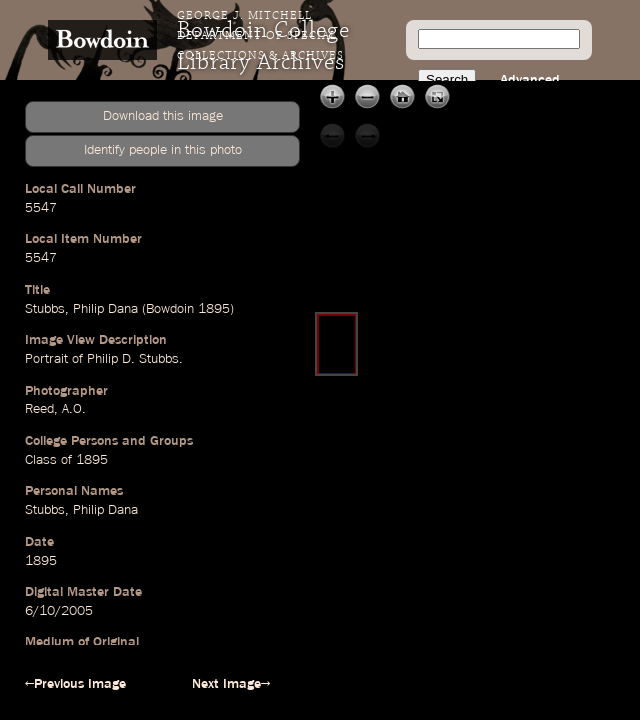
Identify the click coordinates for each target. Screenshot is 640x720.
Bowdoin (170, 309)
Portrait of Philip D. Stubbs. (104, 359)
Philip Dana (105, 309)
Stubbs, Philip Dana (81, 510)
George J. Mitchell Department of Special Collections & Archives (260, 36)
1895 (214, 309)
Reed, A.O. (55, 409)
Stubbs (45, 309)
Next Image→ (231, 684)
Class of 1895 (66, 460)
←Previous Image (75, 684)
